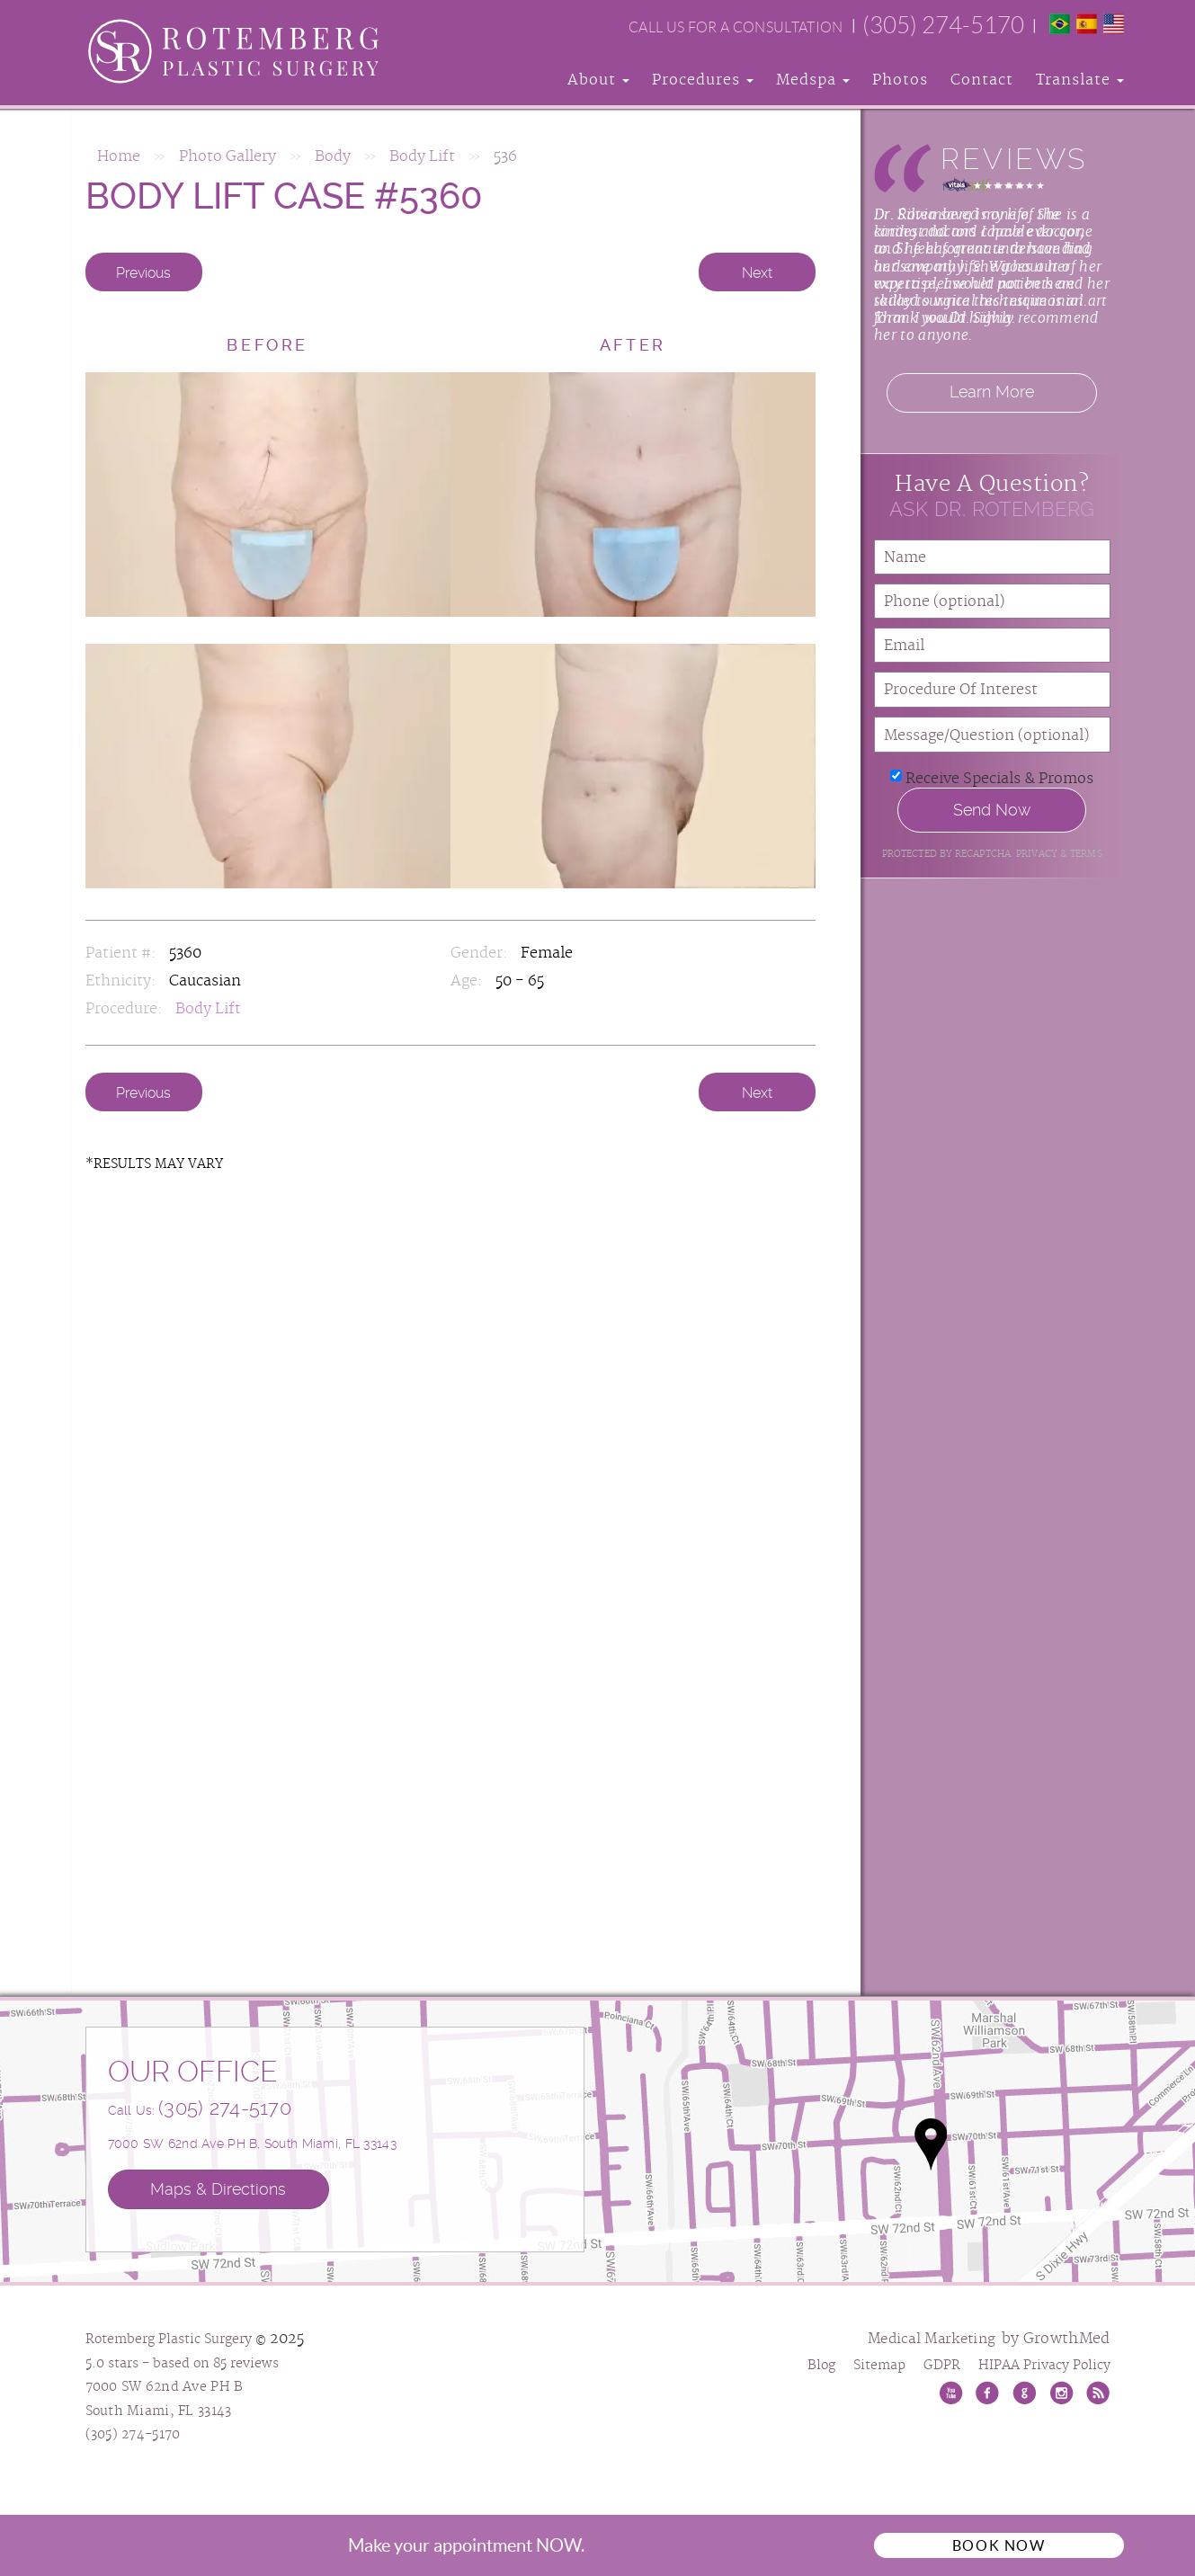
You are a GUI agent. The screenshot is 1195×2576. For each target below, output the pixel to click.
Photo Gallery (227, 156)
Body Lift (422, 156)
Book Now (999, 2545)
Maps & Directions (218, 2188)
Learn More (992, 392)
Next (757, 272)
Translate (1080, 80)
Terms (1084, 854)
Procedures (703, 80)
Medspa (813, 80)
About (598, 80)
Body (333, 156)
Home (118, 156)
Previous (143, 272)
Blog (821, 2366)
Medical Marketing (931, 2339)
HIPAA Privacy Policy (1044, 2366)
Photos (900, 80)
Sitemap (879, 2366)
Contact (981, 80)
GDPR (941, 2366)
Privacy (1038, 854)
